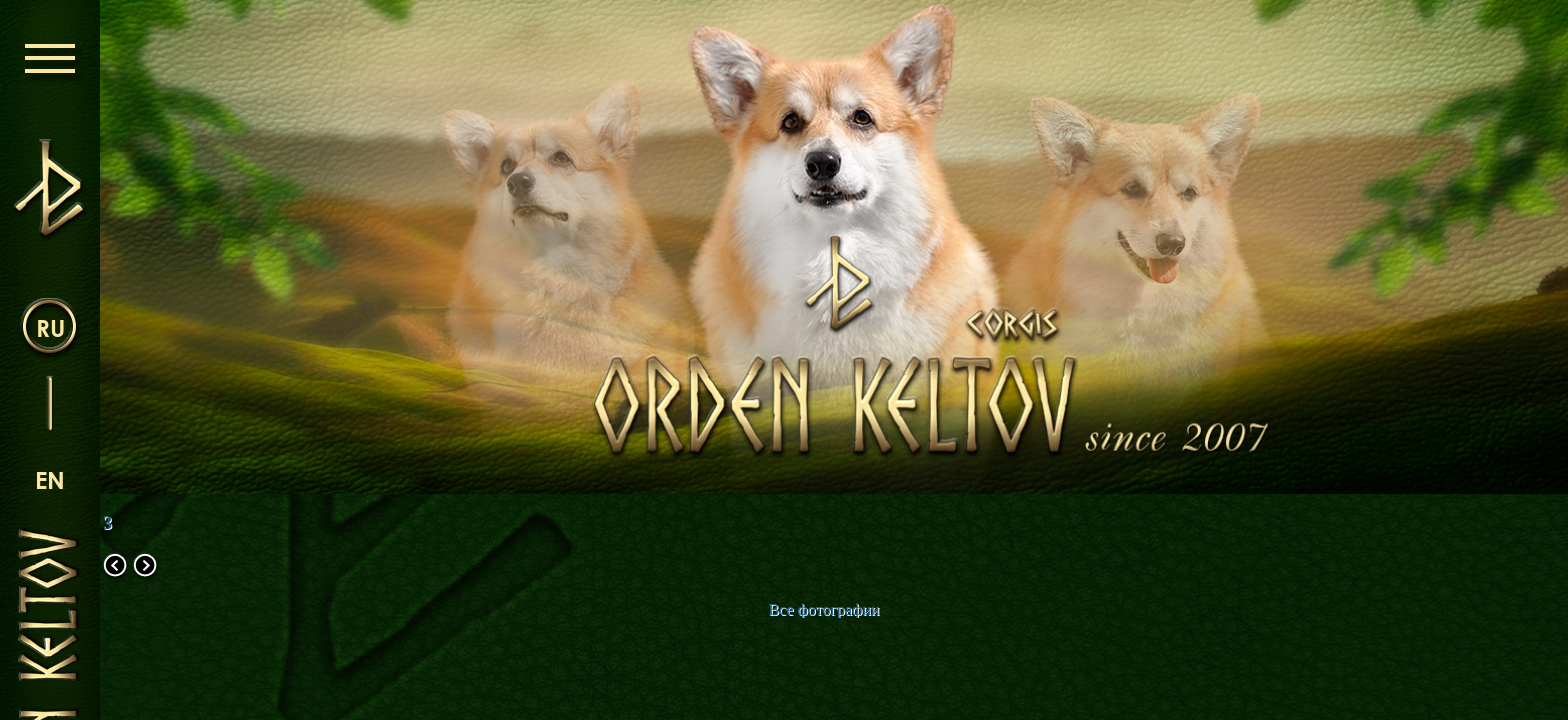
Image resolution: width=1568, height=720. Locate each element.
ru (50, 327)
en (50, 479)
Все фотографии (823, 609)
